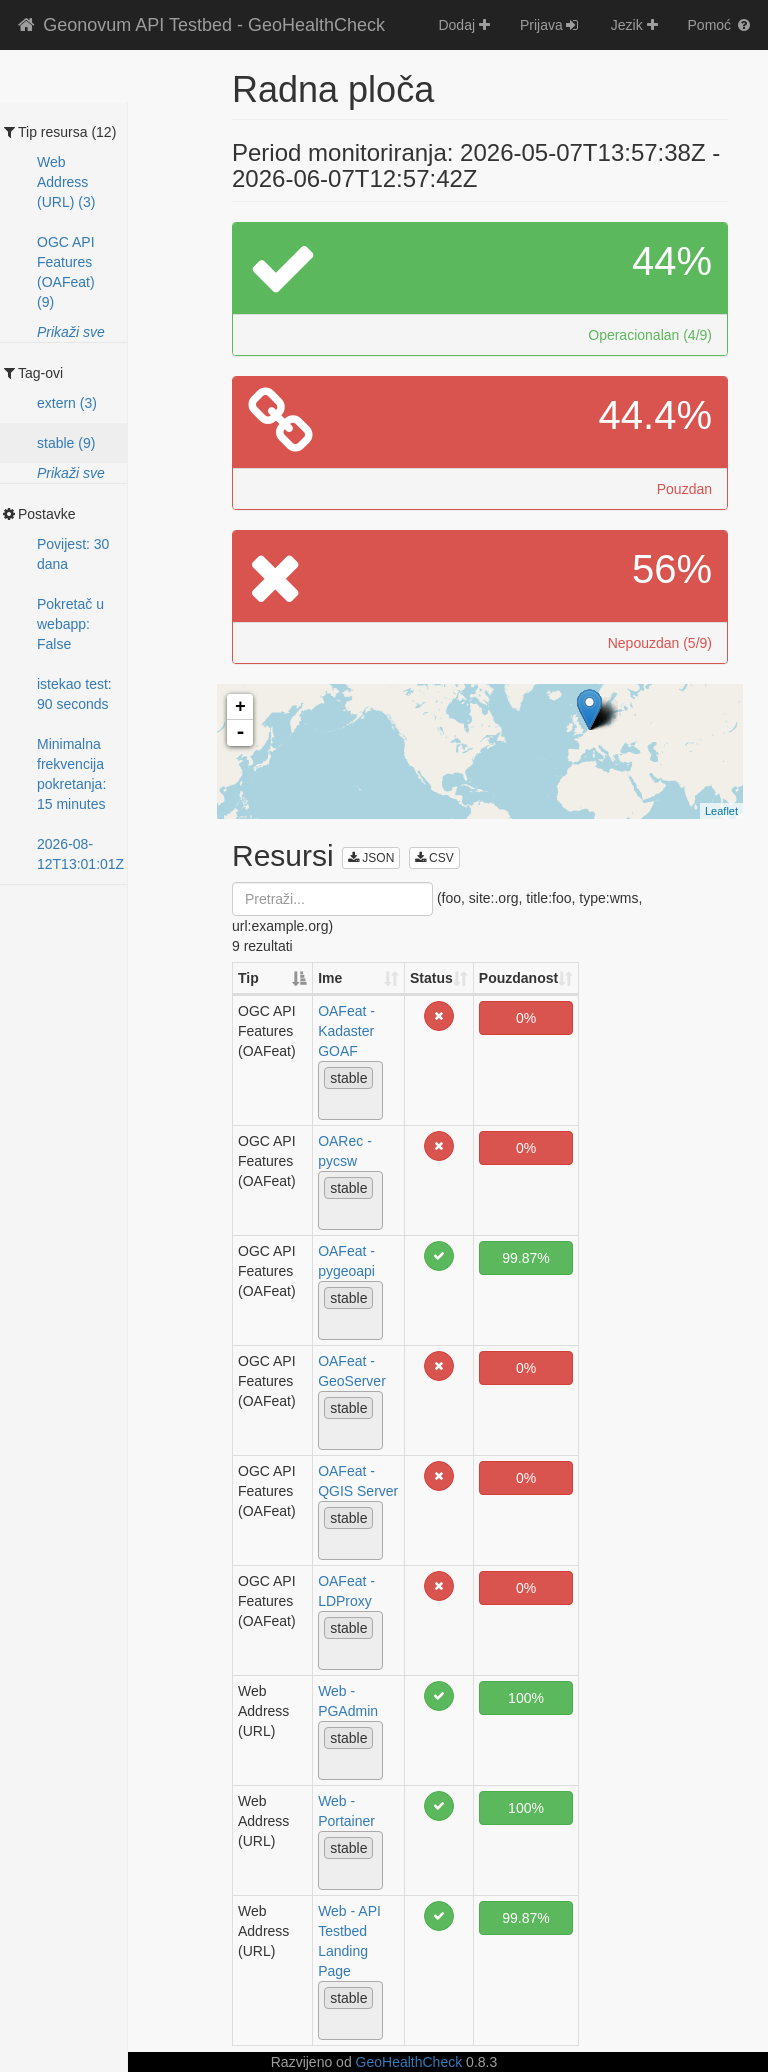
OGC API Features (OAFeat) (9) (66, 272)
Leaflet (721, 811)
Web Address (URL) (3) (66, 182)
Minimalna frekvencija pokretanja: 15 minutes (71, 774)
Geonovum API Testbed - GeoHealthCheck (200, 25)
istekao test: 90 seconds (74, 694)
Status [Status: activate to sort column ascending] (431, 978)
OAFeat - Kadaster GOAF (346, 1031)
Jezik (634, 25)
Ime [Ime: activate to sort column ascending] (330, 978)
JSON (371, 858)
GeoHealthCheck (409, 2062)
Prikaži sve (71, 332)
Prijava (550, 25)
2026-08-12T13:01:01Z (80, 854)
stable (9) (66, 443)
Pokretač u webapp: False (70, 624)
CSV (434, 858)
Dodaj (463, 25)
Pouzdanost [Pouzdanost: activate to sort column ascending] (518, 978)
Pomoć (720, 25)
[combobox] (350, 1090)
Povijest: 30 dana (73, 554)
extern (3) (67, 403)
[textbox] (329, 1104)
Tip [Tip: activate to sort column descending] (248, 978)
